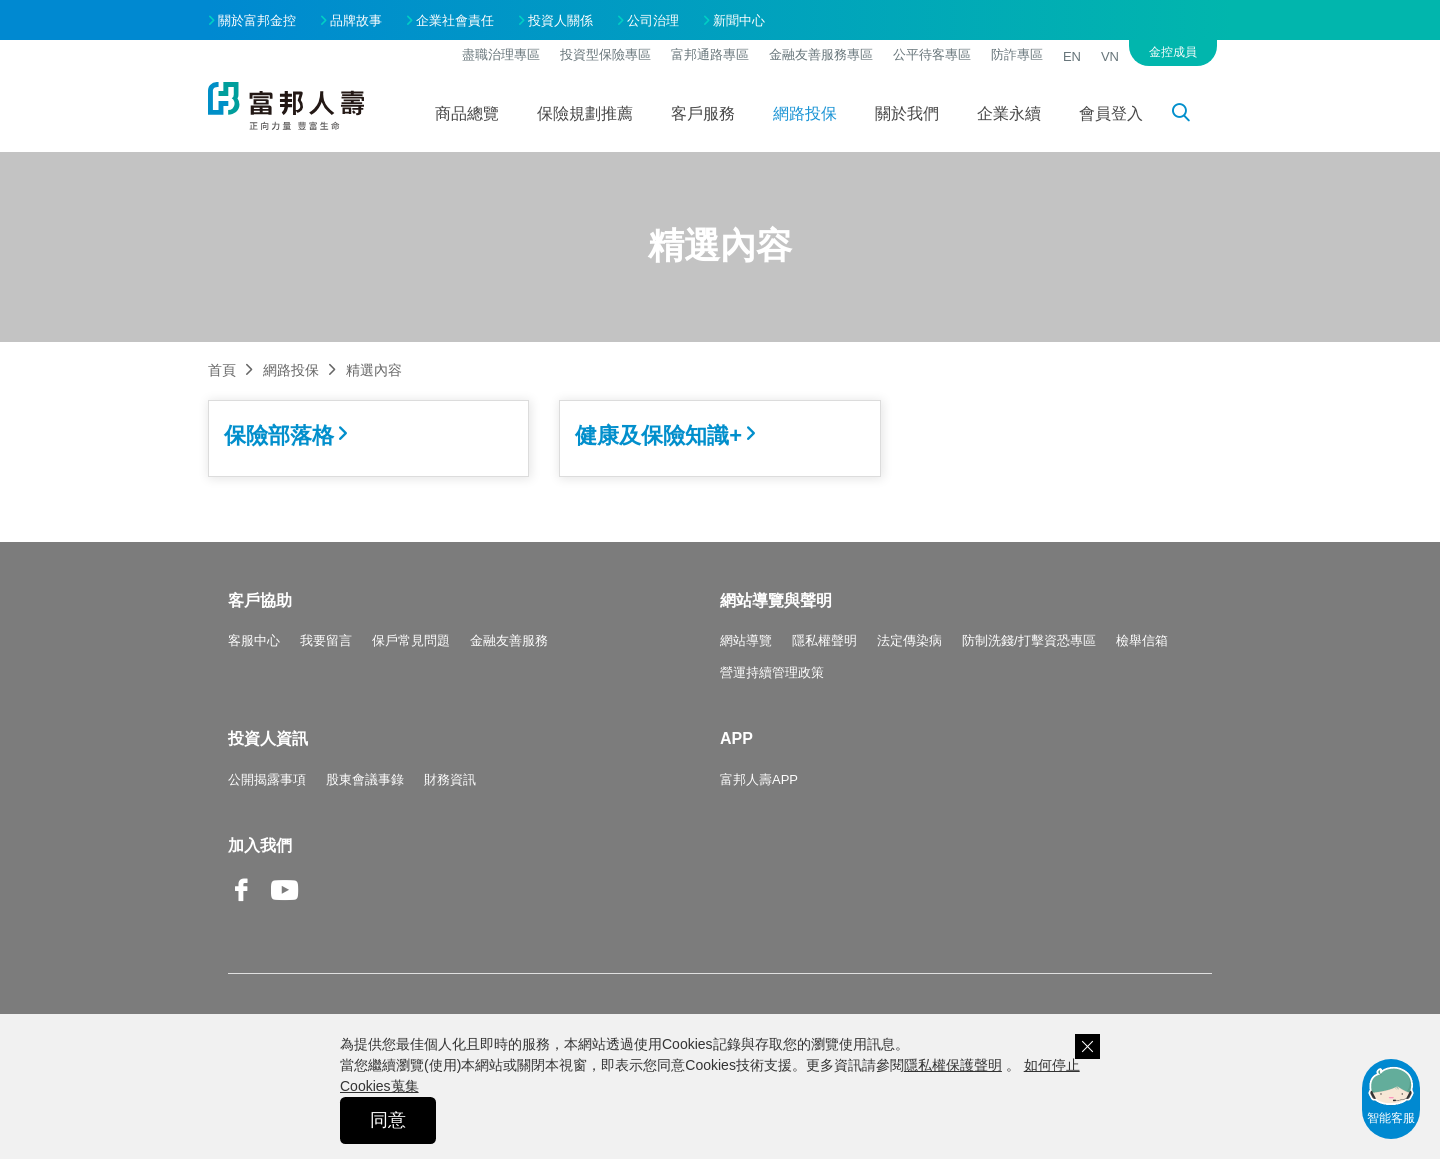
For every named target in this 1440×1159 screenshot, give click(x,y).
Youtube (285, 905)
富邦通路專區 (710, 54)
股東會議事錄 (365, 779)
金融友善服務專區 (821, 54)
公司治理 (653, 20)
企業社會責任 (455, 20)
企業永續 (1009, 113)
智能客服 (1391, 1094)
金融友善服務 (509, 640)
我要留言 (326, 640)
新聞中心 (739, 20)
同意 (388, 1120)
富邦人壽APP (759, 779)
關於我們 (907, 113)
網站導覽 (746, 640)
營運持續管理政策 (772, 672)
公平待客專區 (932, 54)
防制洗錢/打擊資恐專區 (1029, 640)
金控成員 (1173, 52)
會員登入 (1111, 113)
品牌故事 (356, 20)
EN (1072, 56)
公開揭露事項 (267, 779)
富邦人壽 (286, 106)
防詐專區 (1017, 54)
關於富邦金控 (257, 20)
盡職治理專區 (501, 54)
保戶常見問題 (411, 640)
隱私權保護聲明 (953, 1065)
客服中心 (254, 640)
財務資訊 (450, 779)
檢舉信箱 (1142, 640)
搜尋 (1192, 116)
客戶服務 (703, 113)
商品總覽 (467, 113)
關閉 (1087, 1046)
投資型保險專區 (605, 54)
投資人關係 (560, 20)
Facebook (242, 905)
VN (1110, 56)
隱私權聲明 (824, 640)
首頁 (222, 370)
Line (328, 892)
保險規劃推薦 (585, 113)
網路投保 (805, 113)
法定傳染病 (909, 640)
